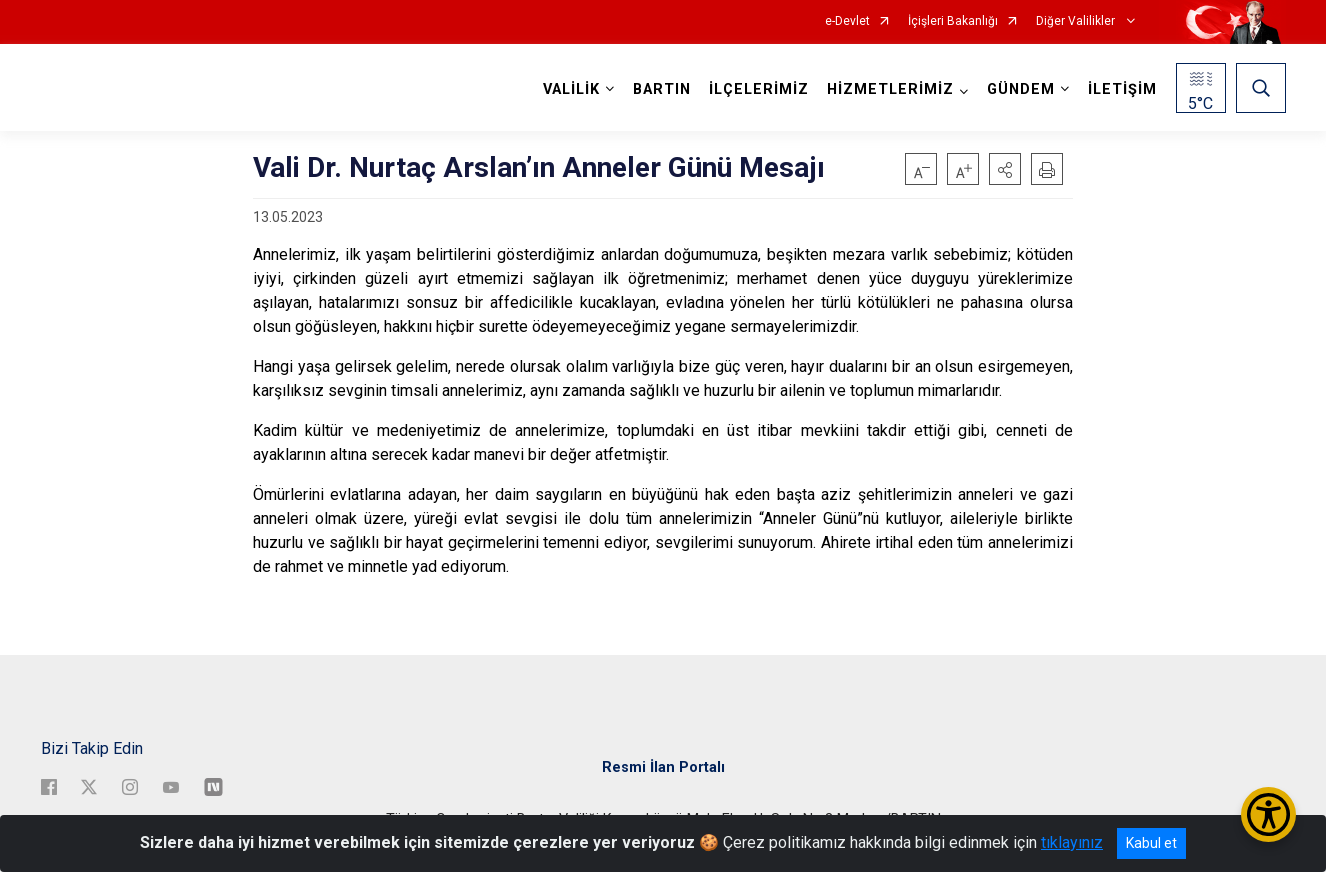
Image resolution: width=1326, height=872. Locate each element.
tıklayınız (1072, 842)
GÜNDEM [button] (1021, 89)
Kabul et (1151, 843)
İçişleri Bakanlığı (953, 21)
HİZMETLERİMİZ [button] (890, 89)
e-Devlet (847, 21)
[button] (1005, 169)
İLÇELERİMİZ (759, 89)
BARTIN (662, 89)
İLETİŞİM (1122, 89)
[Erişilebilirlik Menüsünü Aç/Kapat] (1268, 814)
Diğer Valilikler (1077, 21)
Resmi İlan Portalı (663, 767)
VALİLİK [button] (571, 89)
